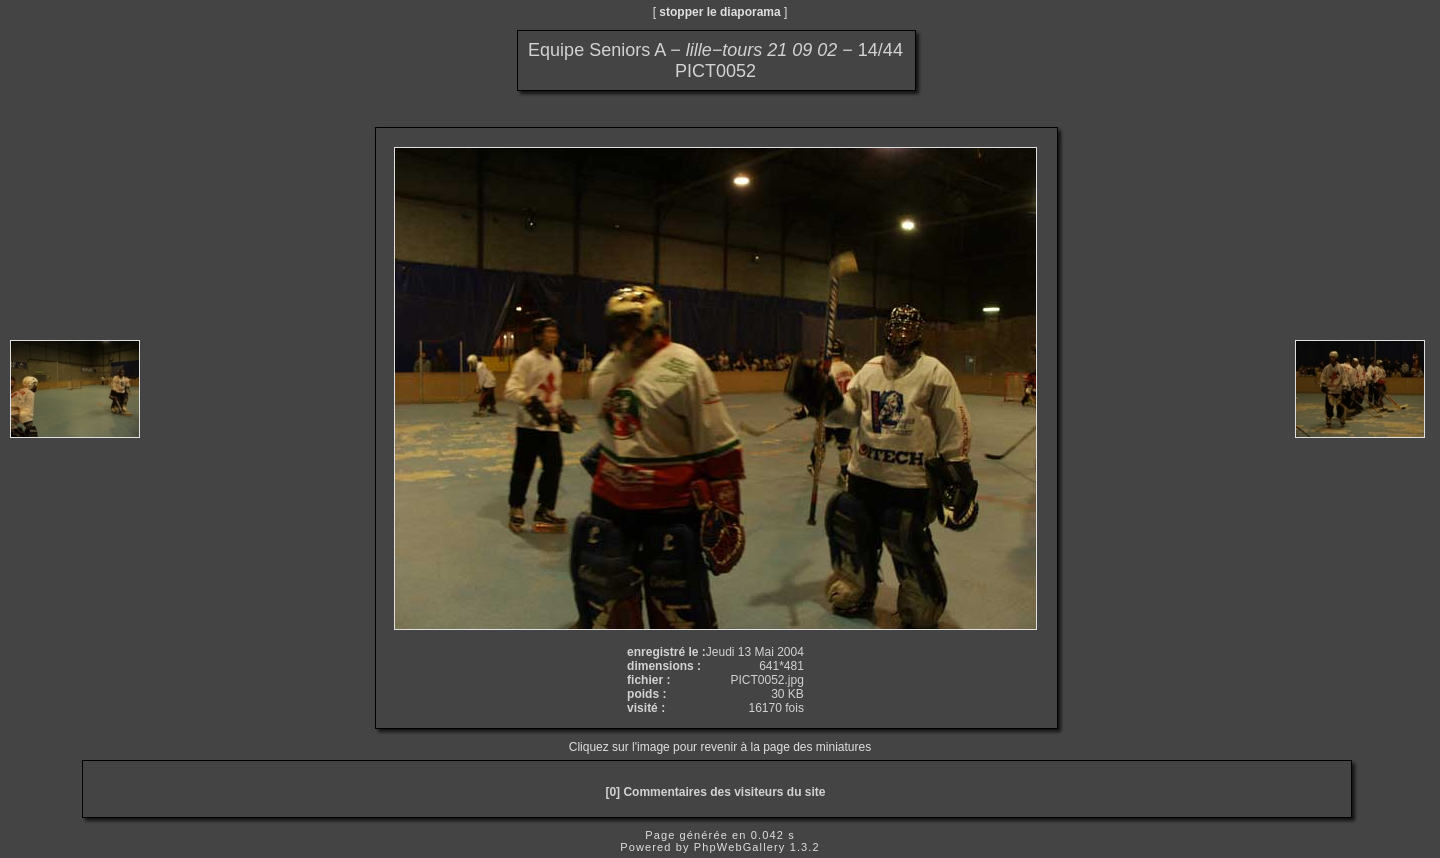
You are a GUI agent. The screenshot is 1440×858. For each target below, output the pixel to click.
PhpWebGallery (740, 847)
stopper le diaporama (719, 12)
